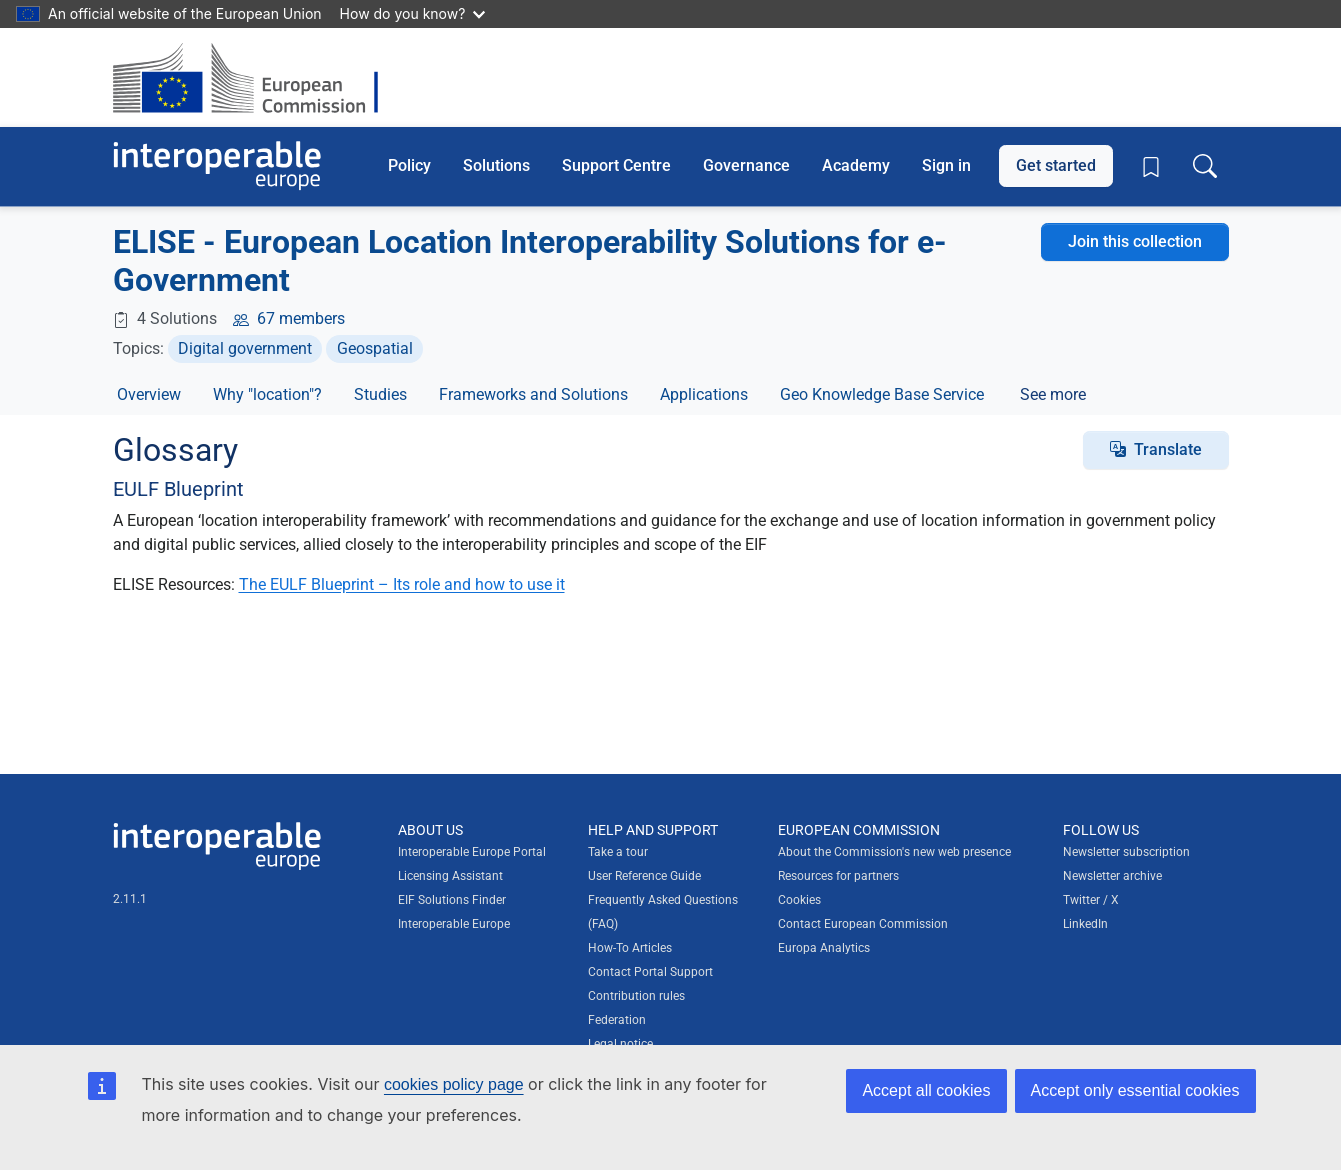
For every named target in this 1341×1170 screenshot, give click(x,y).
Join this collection (1135, 241)
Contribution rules (636, 996)
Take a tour (618, 852)
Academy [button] (856, 165)
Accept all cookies (926, 1090)
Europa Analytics (824, 948)
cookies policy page (454, 1084)
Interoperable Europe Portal (472, 852)
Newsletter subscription (1126, 852)
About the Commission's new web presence (894, 852)
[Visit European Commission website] (255, 77)
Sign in (946, 165)
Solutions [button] (496, 165)
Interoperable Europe (454, 924)
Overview (149, 394)
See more (1053, 394)
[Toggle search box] (1205, 166)
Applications (704, 394)
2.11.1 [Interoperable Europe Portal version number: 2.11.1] (130, 899)
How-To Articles (630, 948)
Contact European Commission (863, 924)
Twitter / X (1091, 900)
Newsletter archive (1112, 876)
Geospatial (375, 348)
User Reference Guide (644, 876)
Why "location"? (267, 394)
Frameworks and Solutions (533, 394)
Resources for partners (838, 876)
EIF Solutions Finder (452, 900)
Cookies (799, 900)
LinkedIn (1085, 924)
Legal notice (620, 1044)
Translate (1168, 449)
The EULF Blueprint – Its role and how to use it (402, 584)
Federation (617, 1020)
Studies (380, 394)
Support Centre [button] (616, 165)
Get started (1056, 165)
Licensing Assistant (450, 876)
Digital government (245, 348)
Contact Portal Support (650, 972)
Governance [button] (746, 165)
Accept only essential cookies (1135, 1090)
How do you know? (413, 13)
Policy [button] (409, 165)
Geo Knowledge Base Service (882, 394)
